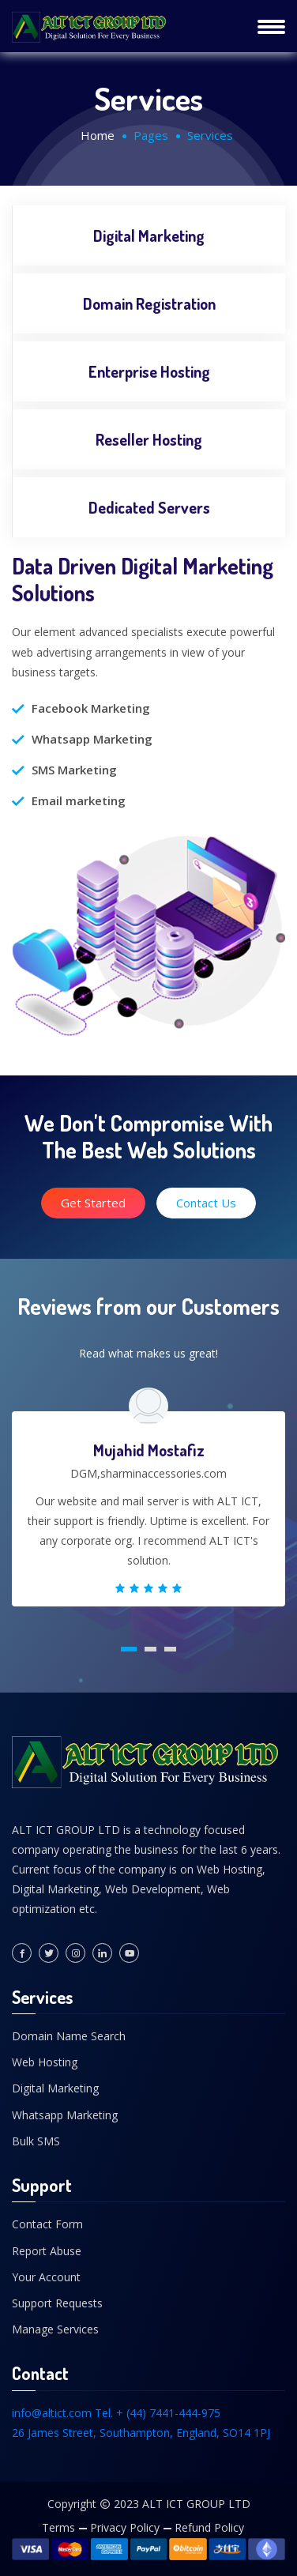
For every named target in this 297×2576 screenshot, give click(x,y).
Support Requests (57, 2302)
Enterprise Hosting (149, 371)
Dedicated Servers (149, 507)
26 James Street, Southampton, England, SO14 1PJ (141, 2432)
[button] (129, 1649)
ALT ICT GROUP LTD (196, 2503)
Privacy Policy (125, 2527)
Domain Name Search (69, 2035)
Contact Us (206, 1203)
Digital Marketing (149, 235)
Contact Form (47, 2223)
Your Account (46, 2276)
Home (98, 135)
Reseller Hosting (149, 439)
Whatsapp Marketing (65, 2114)
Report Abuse (46, 2250)
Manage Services (55, 2329)
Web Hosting (44, 2061)
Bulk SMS (36, 2141)
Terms (58, 2527)
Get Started (93, 1203)
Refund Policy (209, 2527)
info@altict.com (52, 2412)
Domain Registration (149, 303)
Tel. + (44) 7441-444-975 (157, 2412)
